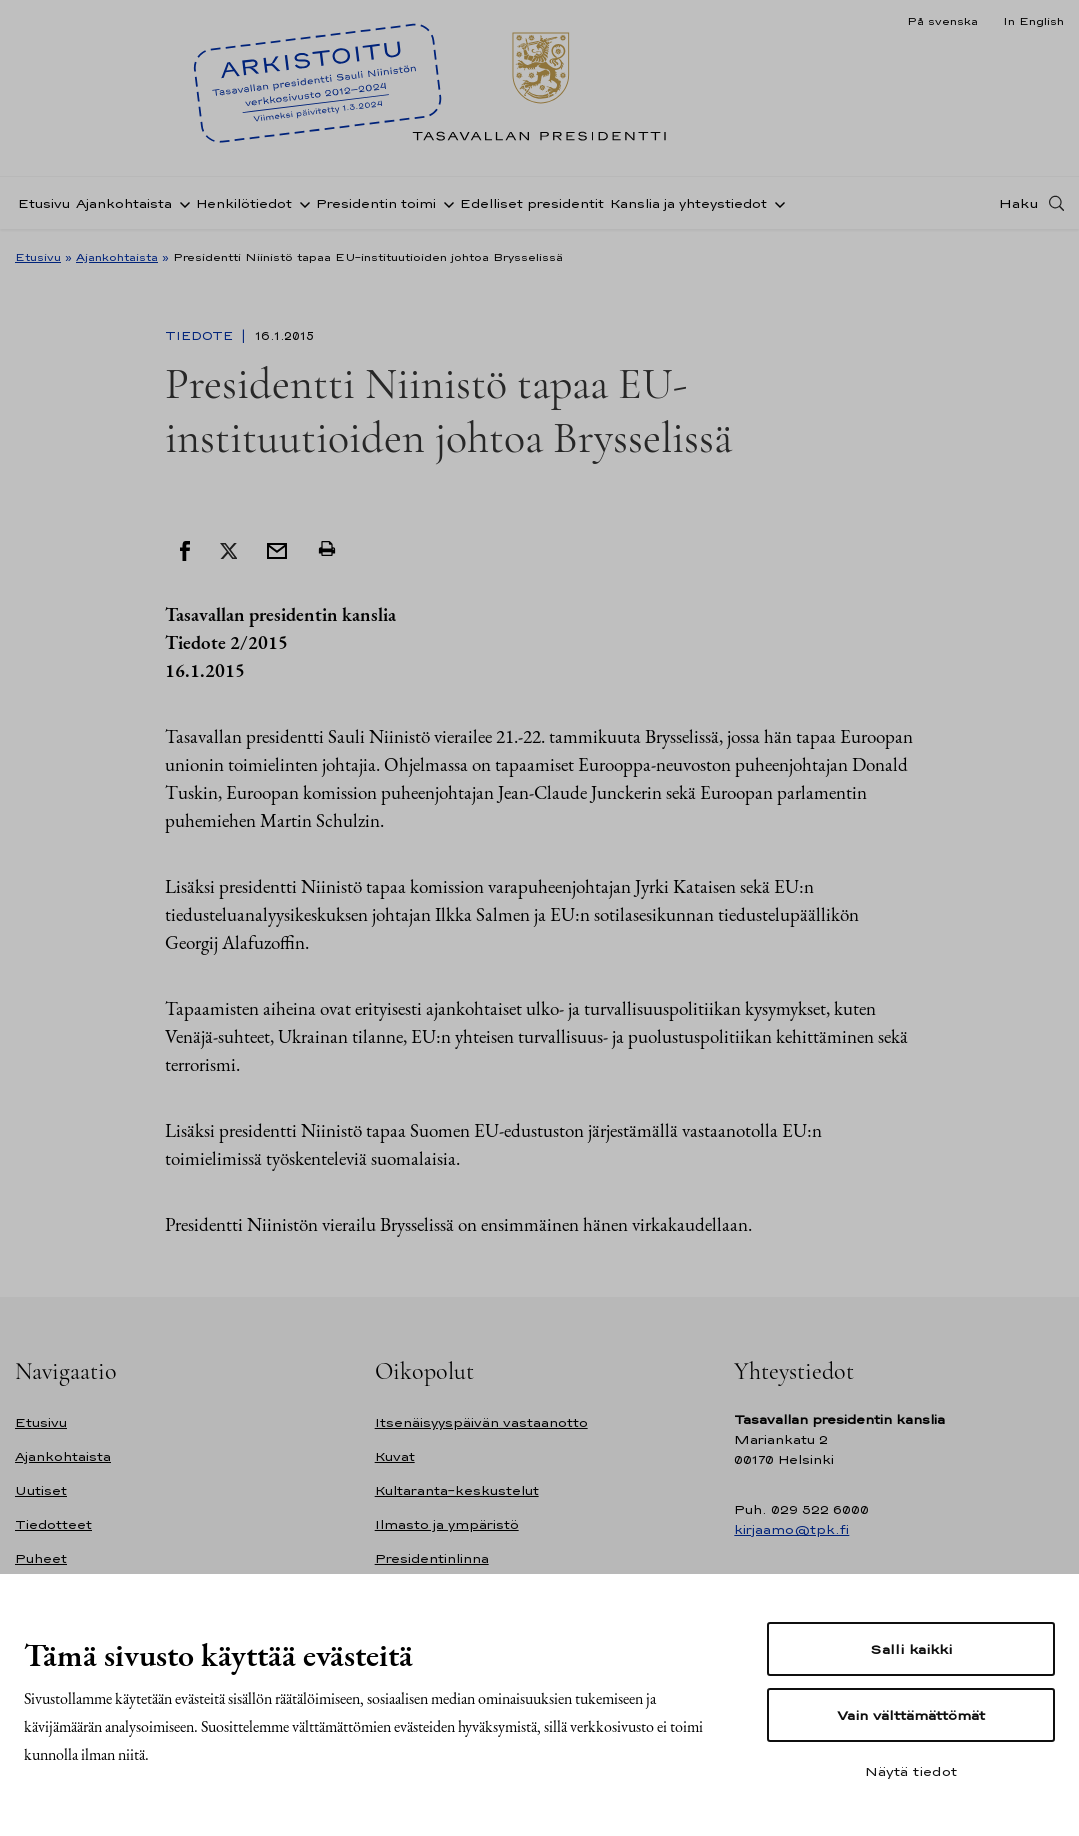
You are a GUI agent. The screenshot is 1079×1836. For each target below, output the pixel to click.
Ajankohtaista (124, 203)
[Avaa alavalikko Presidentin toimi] (445, 203)
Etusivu (44, 203)
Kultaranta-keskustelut (457, 1490)
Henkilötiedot (244, 203)
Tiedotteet (53, 1524)
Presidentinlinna (432, 1558)
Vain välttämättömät (911, 1715)
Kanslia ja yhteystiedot (688, 203)
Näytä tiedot (911, 1771)
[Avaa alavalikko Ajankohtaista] (181, 203)
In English (1033, 21)
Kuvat (395, 1456)
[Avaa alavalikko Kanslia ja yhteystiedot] (776, 203)
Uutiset (41, 1490)
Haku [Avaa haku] (1019, 203)
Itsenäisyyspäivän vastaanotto (481, 1422)
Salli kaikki (911, 1649)
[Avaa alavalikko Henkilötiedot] (301, 203)
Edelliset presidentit (532, 203)
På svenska (942, 21)
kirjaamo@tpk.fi (791, 1529)
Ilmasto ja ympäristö (447, 1524)
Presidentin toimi (376, 203)
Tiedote (201, 336)
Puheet (41, 1558)
